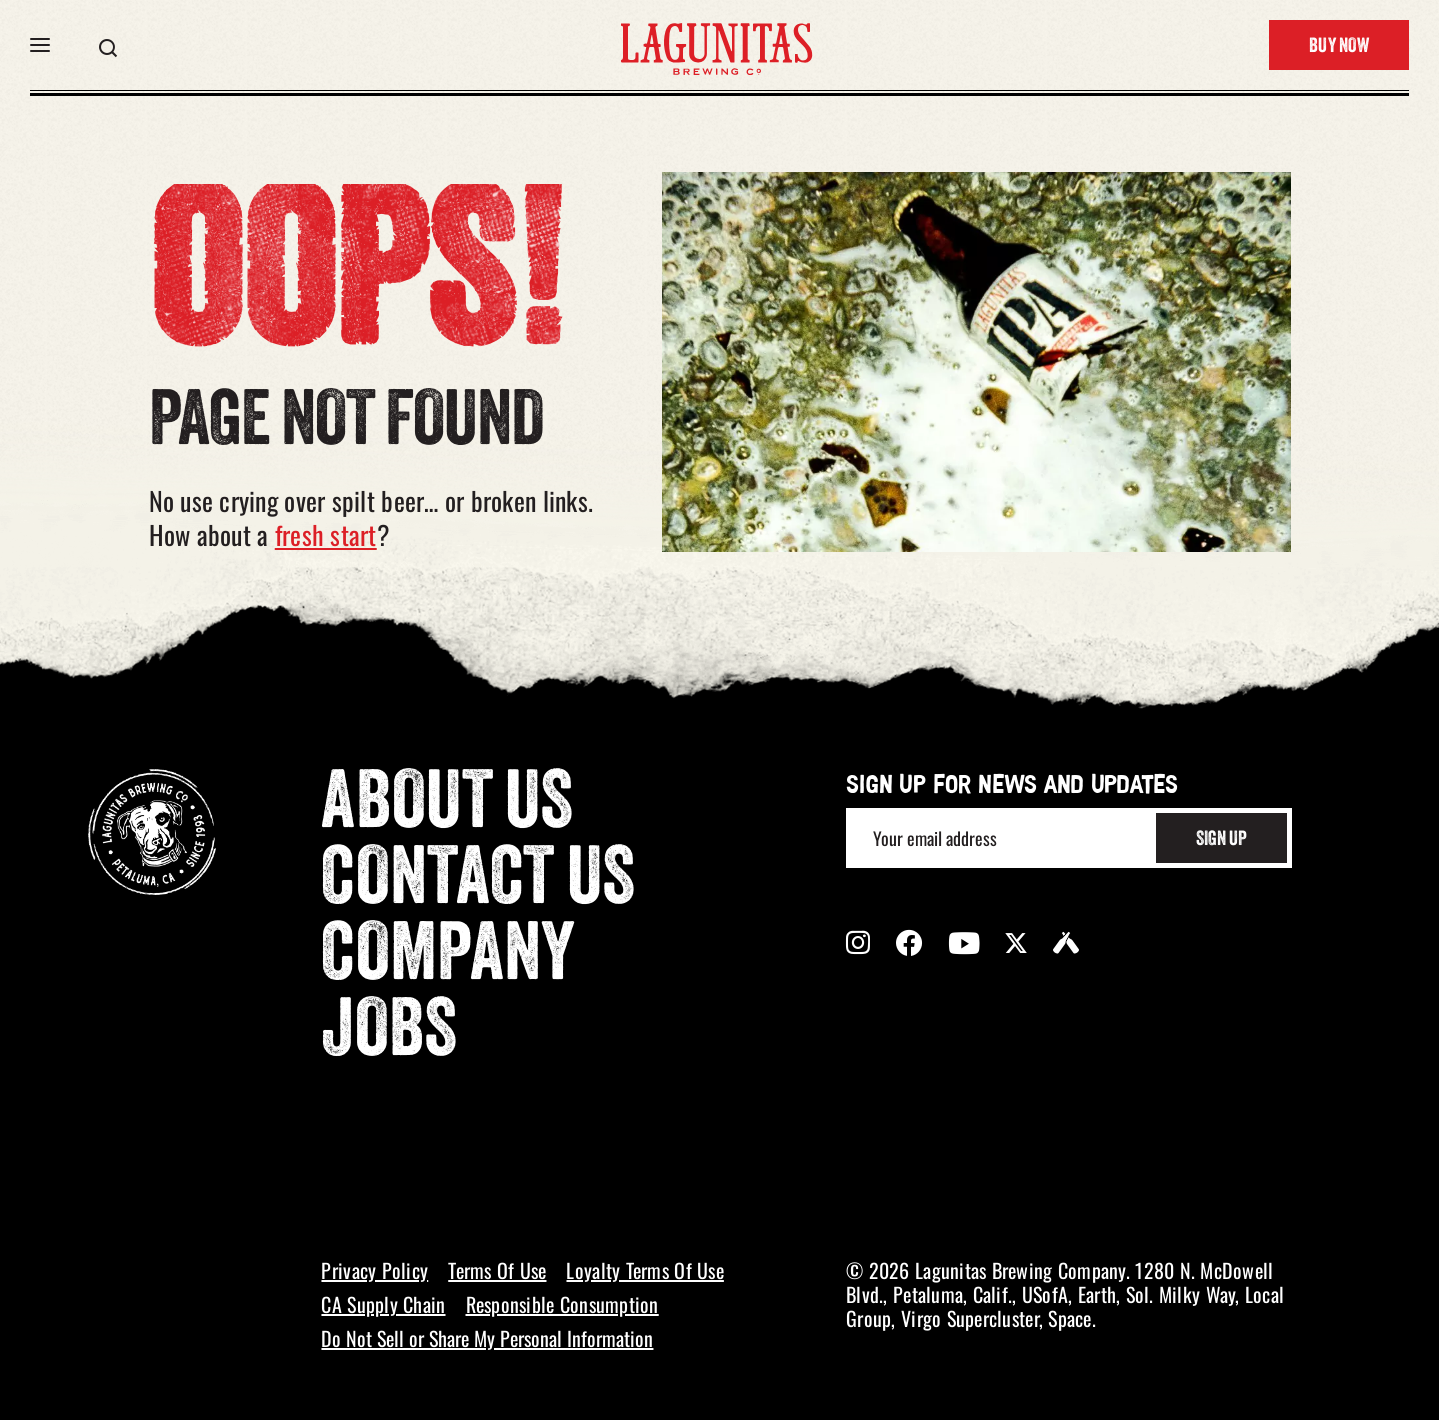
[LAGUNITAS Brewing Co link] (716, 45)
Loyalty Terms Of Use (644, 1270)
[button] (40, 45)
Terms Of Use (497, 1270)
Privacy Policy (374, 1270)
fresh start (326, 534)
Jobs (389, 1035)
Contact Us (478, 883)
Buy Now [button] (1339, 47)
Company (448, 959)
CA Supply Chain (383, 1304)
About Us (447, 807)
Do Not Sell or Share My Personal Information (487, 1338)
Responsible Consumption (562, 1304)
